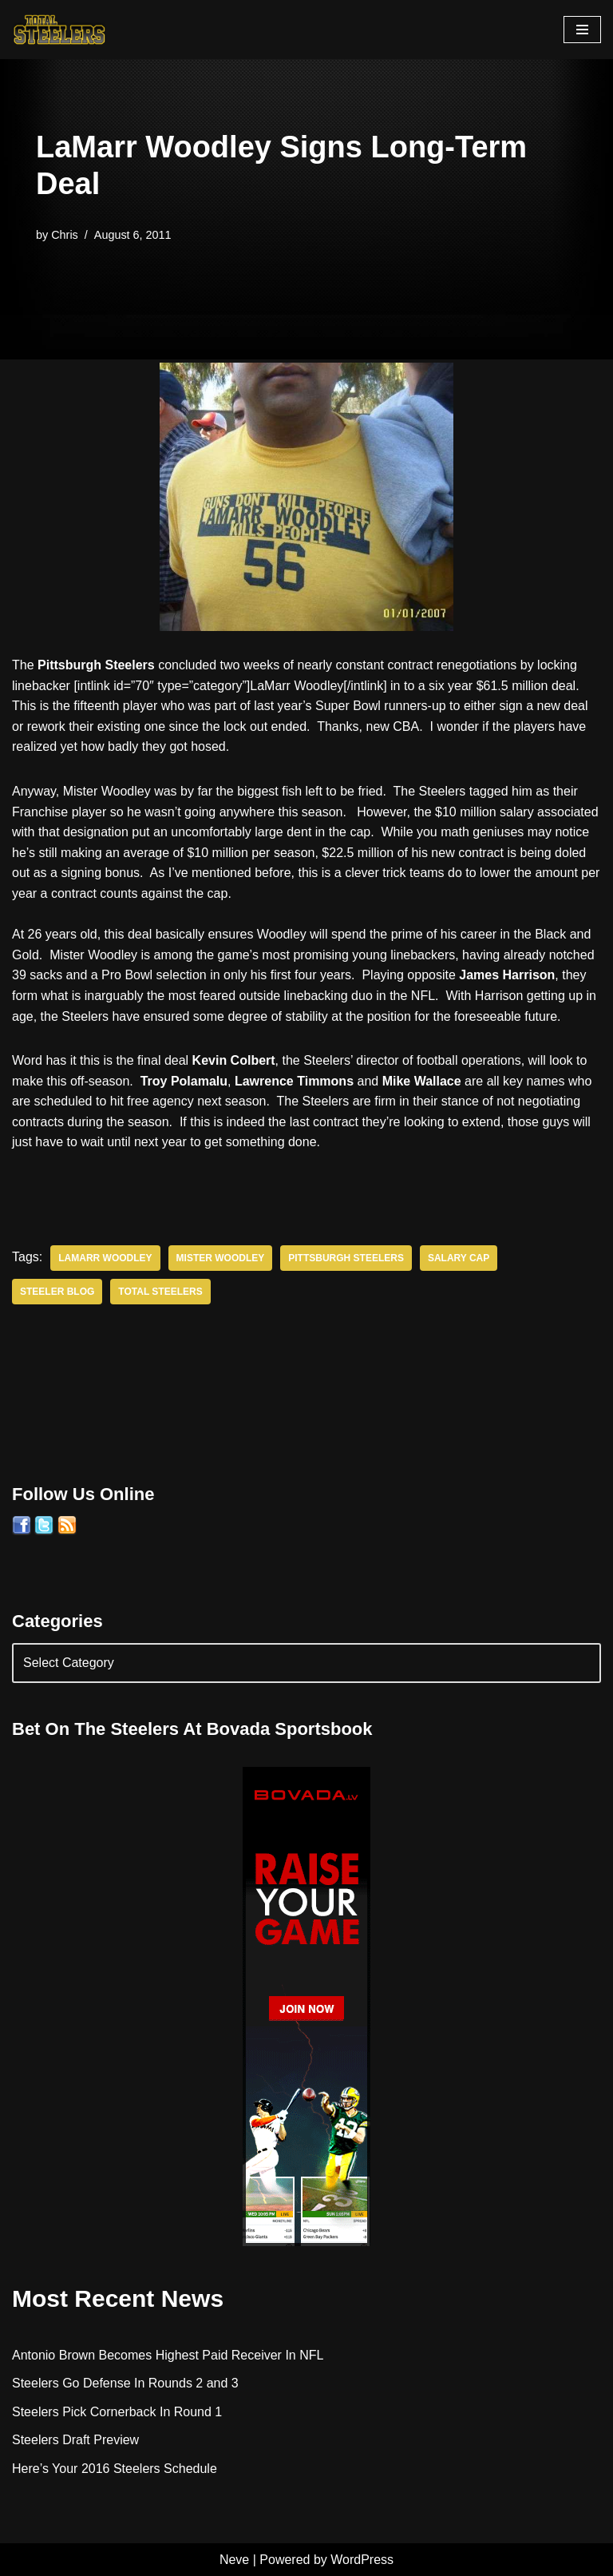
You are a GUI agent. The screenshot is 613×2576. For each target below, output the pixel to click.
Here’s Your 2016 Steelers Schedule (114, 2468)
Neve (234, 2559)
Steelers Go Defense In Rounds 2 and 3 (125, 2383)
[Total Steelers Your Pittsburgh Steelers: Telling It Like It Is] (60, 29)
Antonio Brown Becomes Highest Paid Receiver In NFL (167, 2355)
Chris (64, 234)
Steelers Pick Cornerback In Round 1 (117, 2412)
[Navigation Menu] (582, 29)
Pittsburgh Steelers (346, 1258)
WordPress (362, 2559)
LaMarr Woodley (105, 1258)
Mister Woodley (220, 1258)
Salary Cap (458, 1258)
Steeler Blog (57, 1291)
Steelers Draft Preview (75, 2440)
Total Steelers (160, 1291)
